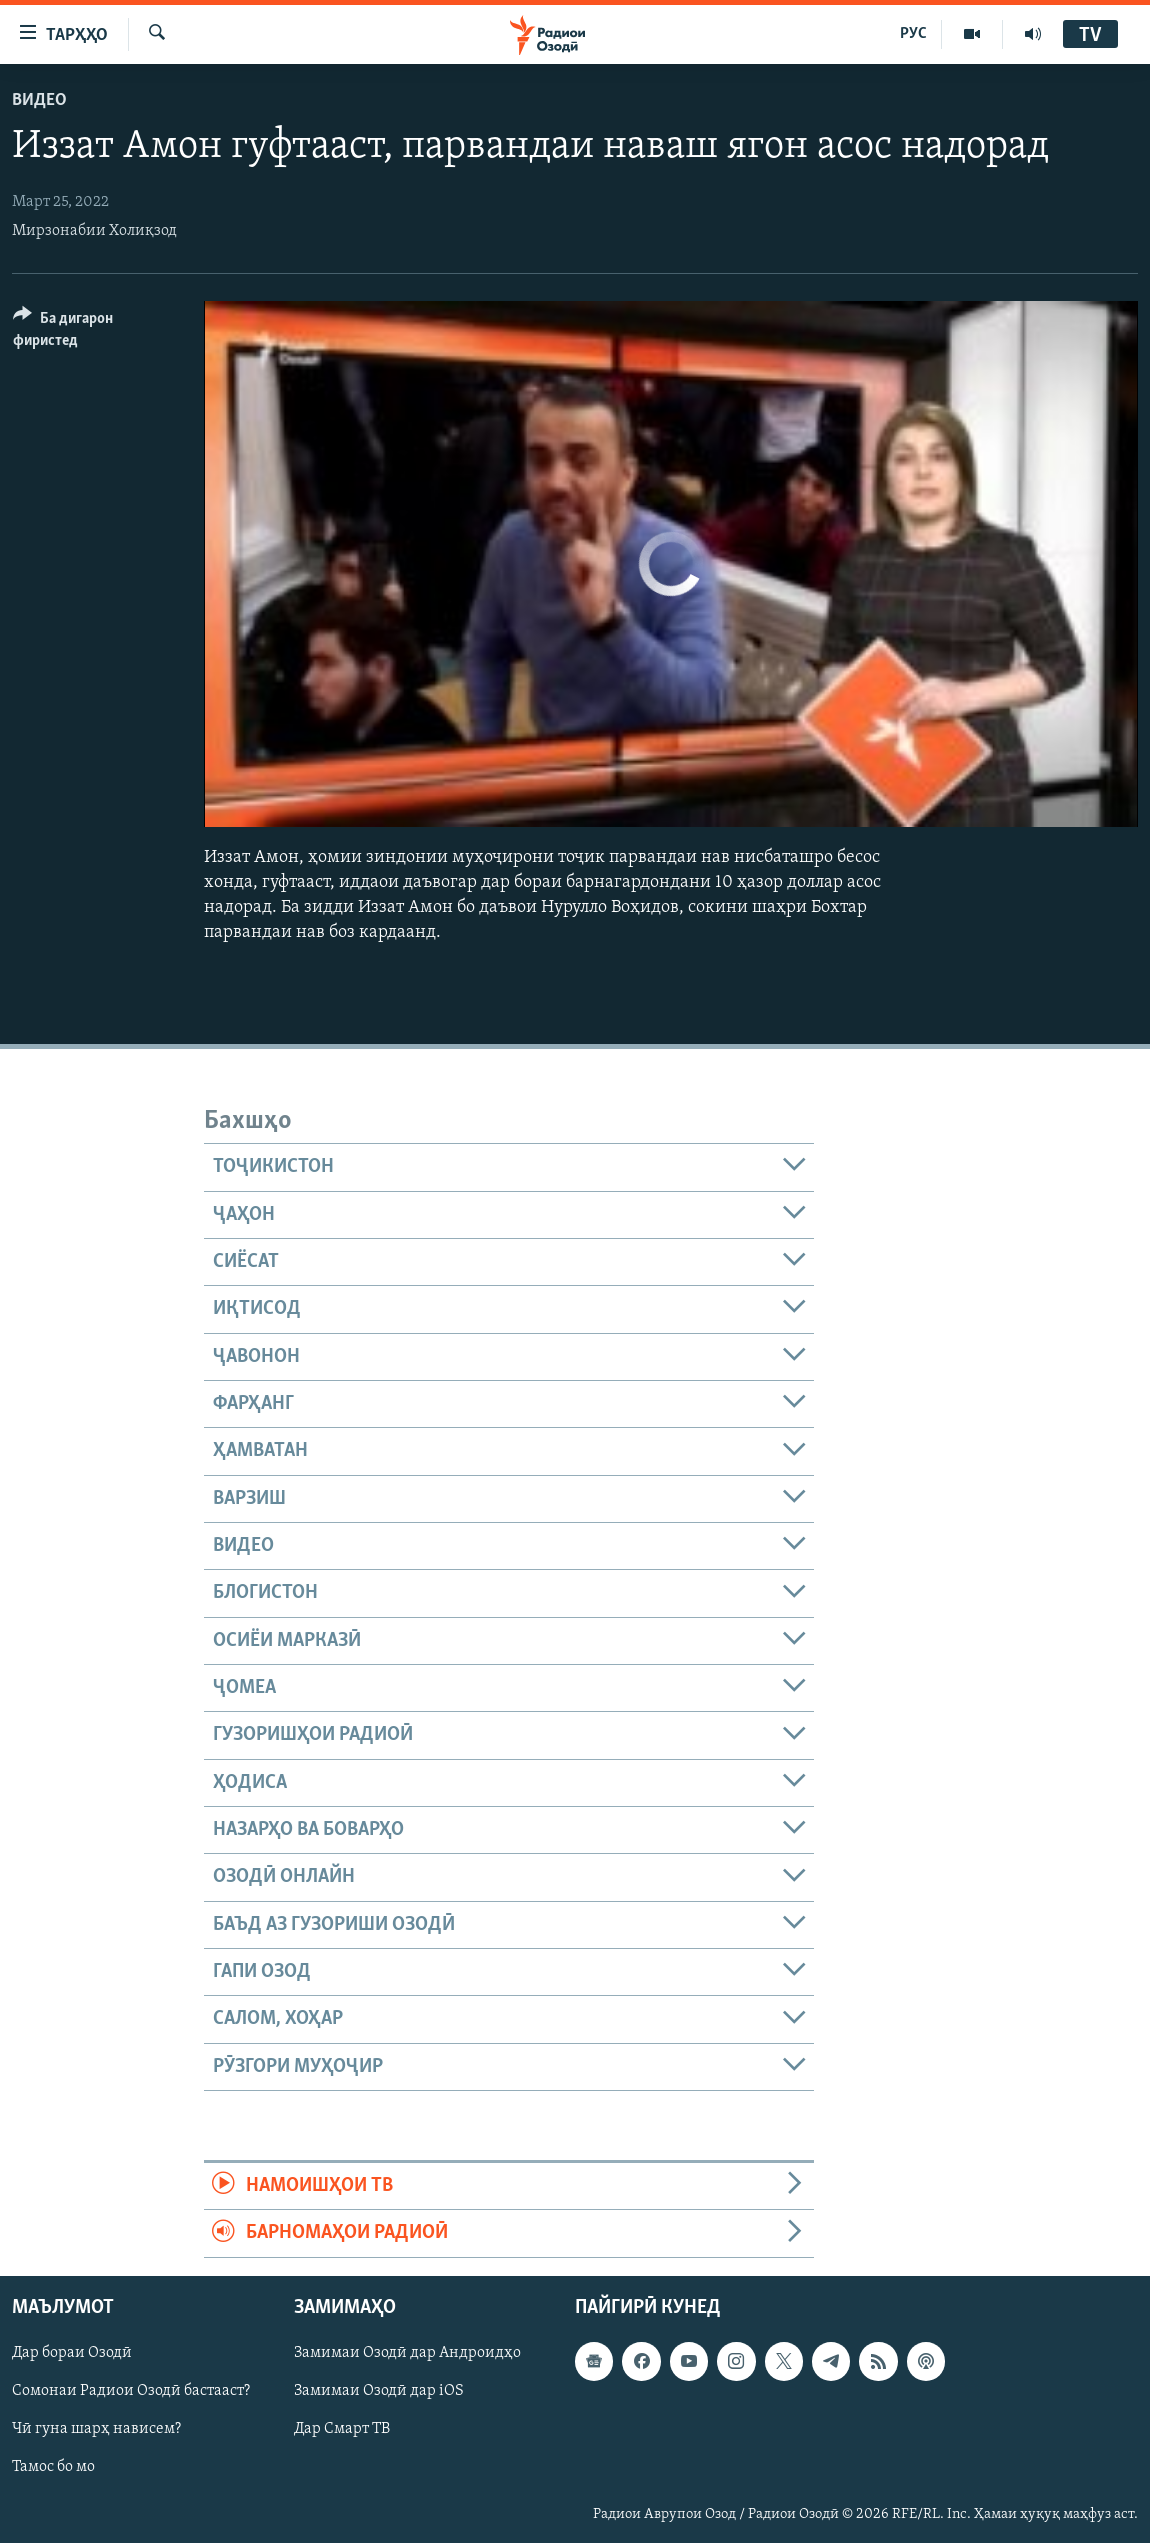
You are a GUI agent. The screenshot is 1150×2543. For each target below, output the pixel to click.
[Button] (96, 332)
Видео (39, 100)
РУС (913, 34)
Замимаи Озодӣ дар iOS (379, 2391)
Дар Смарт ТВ (342, 2429)
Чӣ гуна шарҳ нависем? (96, 2429)
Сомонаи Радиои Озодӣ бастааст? (131, 2391)
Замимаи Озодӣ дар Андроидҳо (407, 2353)
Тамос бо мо (53, 2467)
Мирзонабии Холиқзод (94, 231)
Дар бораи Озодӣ (72, 2353)
